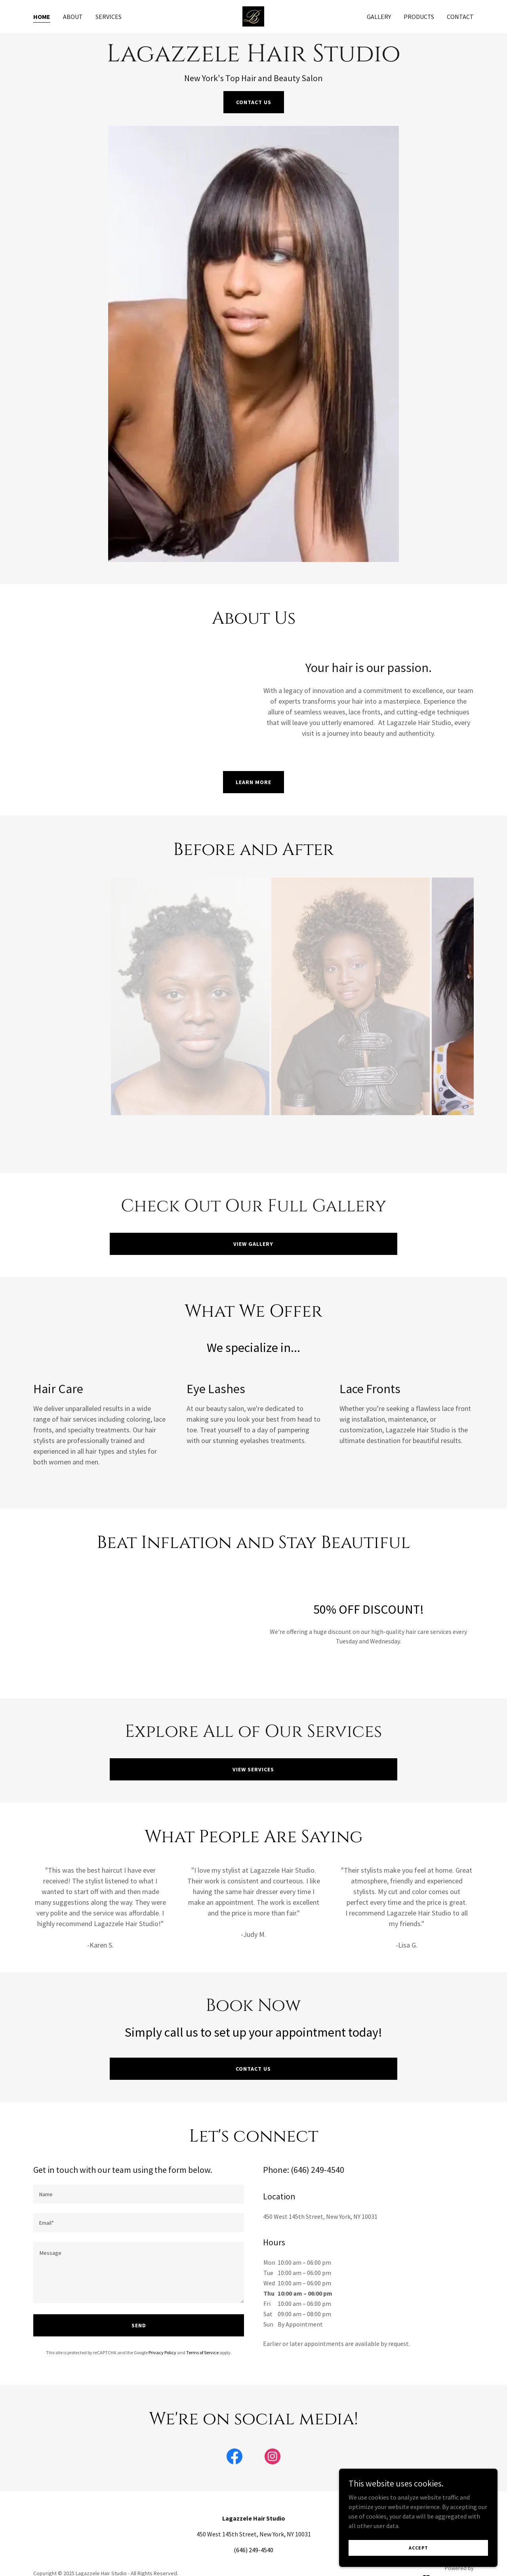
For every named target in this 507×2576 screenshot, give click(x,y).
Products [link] (419, 17)
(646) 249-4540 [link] (253, 2550)
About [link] (73, 17)
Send (139, 2325)
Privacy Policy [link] (162, 2352)
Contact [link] (460, 17)
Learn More (253, 782)
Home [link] (41, 17)
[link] (253, 15)
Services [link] (108, 17)
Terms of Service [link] (202, 2352)
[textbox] (138, 2194)
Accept (418, 2548)
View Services (253, 1769)
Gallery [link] (379, 17)
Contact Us (253, 102)
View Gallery (253, 1243)
